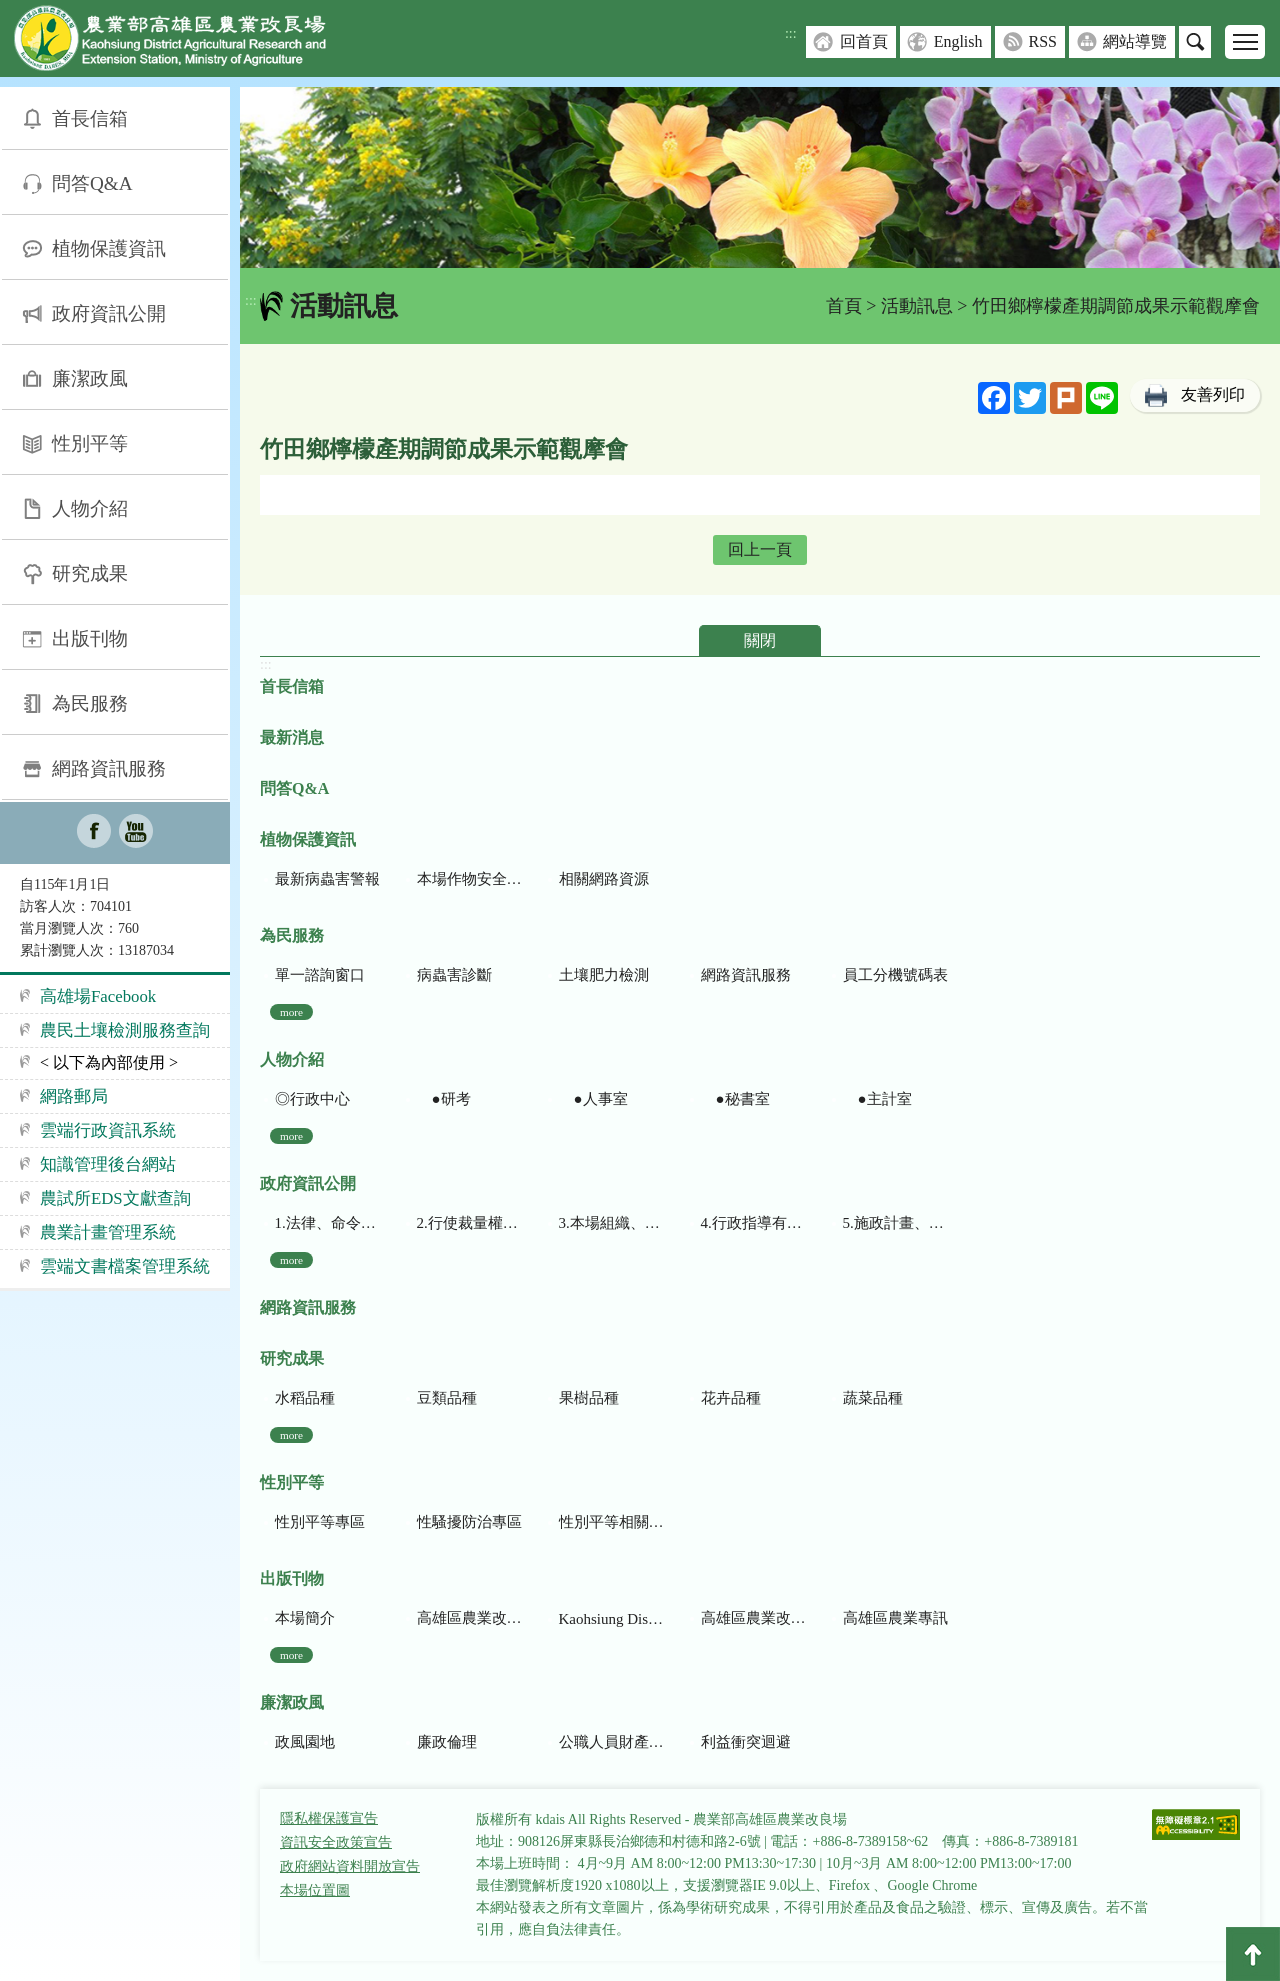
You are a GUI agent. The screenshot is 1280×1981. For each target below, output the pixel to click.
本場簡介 (305, 1618)
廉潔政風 (90, 378)
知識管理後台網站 (108, 1164)
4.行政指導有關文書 (753, 1223)
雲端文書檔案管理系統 (125, 1266)
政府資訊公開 (109, 313)
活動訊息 (917, 306)
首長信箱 (90, 118)
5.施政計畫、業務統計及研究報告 (895, 1223)
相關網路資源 (604, 879)
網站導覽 (1135, 41)
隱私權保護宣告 (329, 1818)
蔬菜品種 (873, 1398)
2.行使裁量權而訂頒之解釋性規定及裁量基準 (469, 1223)
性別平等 (90, 443)
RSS (1043, 41)
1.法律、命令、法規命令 (327, 1223)
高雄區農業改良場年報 (753, 1618)
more (291, 1012)
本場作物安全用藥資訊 (469, 879)
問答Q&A (92, 183)
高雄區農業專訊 (895, 1618)
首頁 (844, 306)
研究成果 (90, 573)
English (958, 41)
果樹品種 (589, 1398)
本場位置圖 (315, 1890)
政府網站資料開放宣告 (350, 1866)
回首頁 (864, 41)
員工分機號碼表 (895, 975)
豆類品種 (447, 1398)
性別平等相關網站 (611, 1522)
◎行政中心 (312, 1099)
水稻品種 (305, 1398)
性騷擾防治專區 (469, 1522)
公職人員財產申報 (611, 1742)
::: (791, 33)
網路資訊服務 (109, 768)
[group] (760, 177)
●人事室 (593, 1099)
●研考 (444, 1099)
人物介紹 (90, 508)
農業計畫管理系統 (108, 1232)
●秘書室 (735, 1099)
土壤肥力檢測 (604, 975)
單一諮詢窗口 (320, 975)
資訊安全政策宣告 (336, 1842)
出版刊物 (90, 638)
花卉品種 (731, 1398)
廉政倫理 (447, 1742)
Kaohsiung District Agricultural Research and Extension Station (611, 1619)
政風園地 (305, 1742)
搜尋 (1195, 42)
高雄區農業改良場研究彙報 (469, 1618)
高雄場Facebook (98, 996)
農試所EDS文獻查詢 (115, 1198)
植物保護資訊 (109, 248)
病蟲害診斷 (454, 975)
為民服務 (90, 703)
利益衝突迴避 (746, 1742)
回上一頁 (760, 549)
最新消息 (292, 737)
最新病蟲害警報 (327, 879)
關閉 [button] (760, 640)
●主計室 (877, 1099)
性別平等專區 (320, 1522)
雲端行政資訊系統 (108, 1130)
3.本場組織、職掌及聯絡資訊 (611, 1223)
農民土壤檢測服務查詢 (125, 1030)
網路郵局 (74, 1096)
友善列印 (1213, 394)
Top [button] (1253, 1954)
